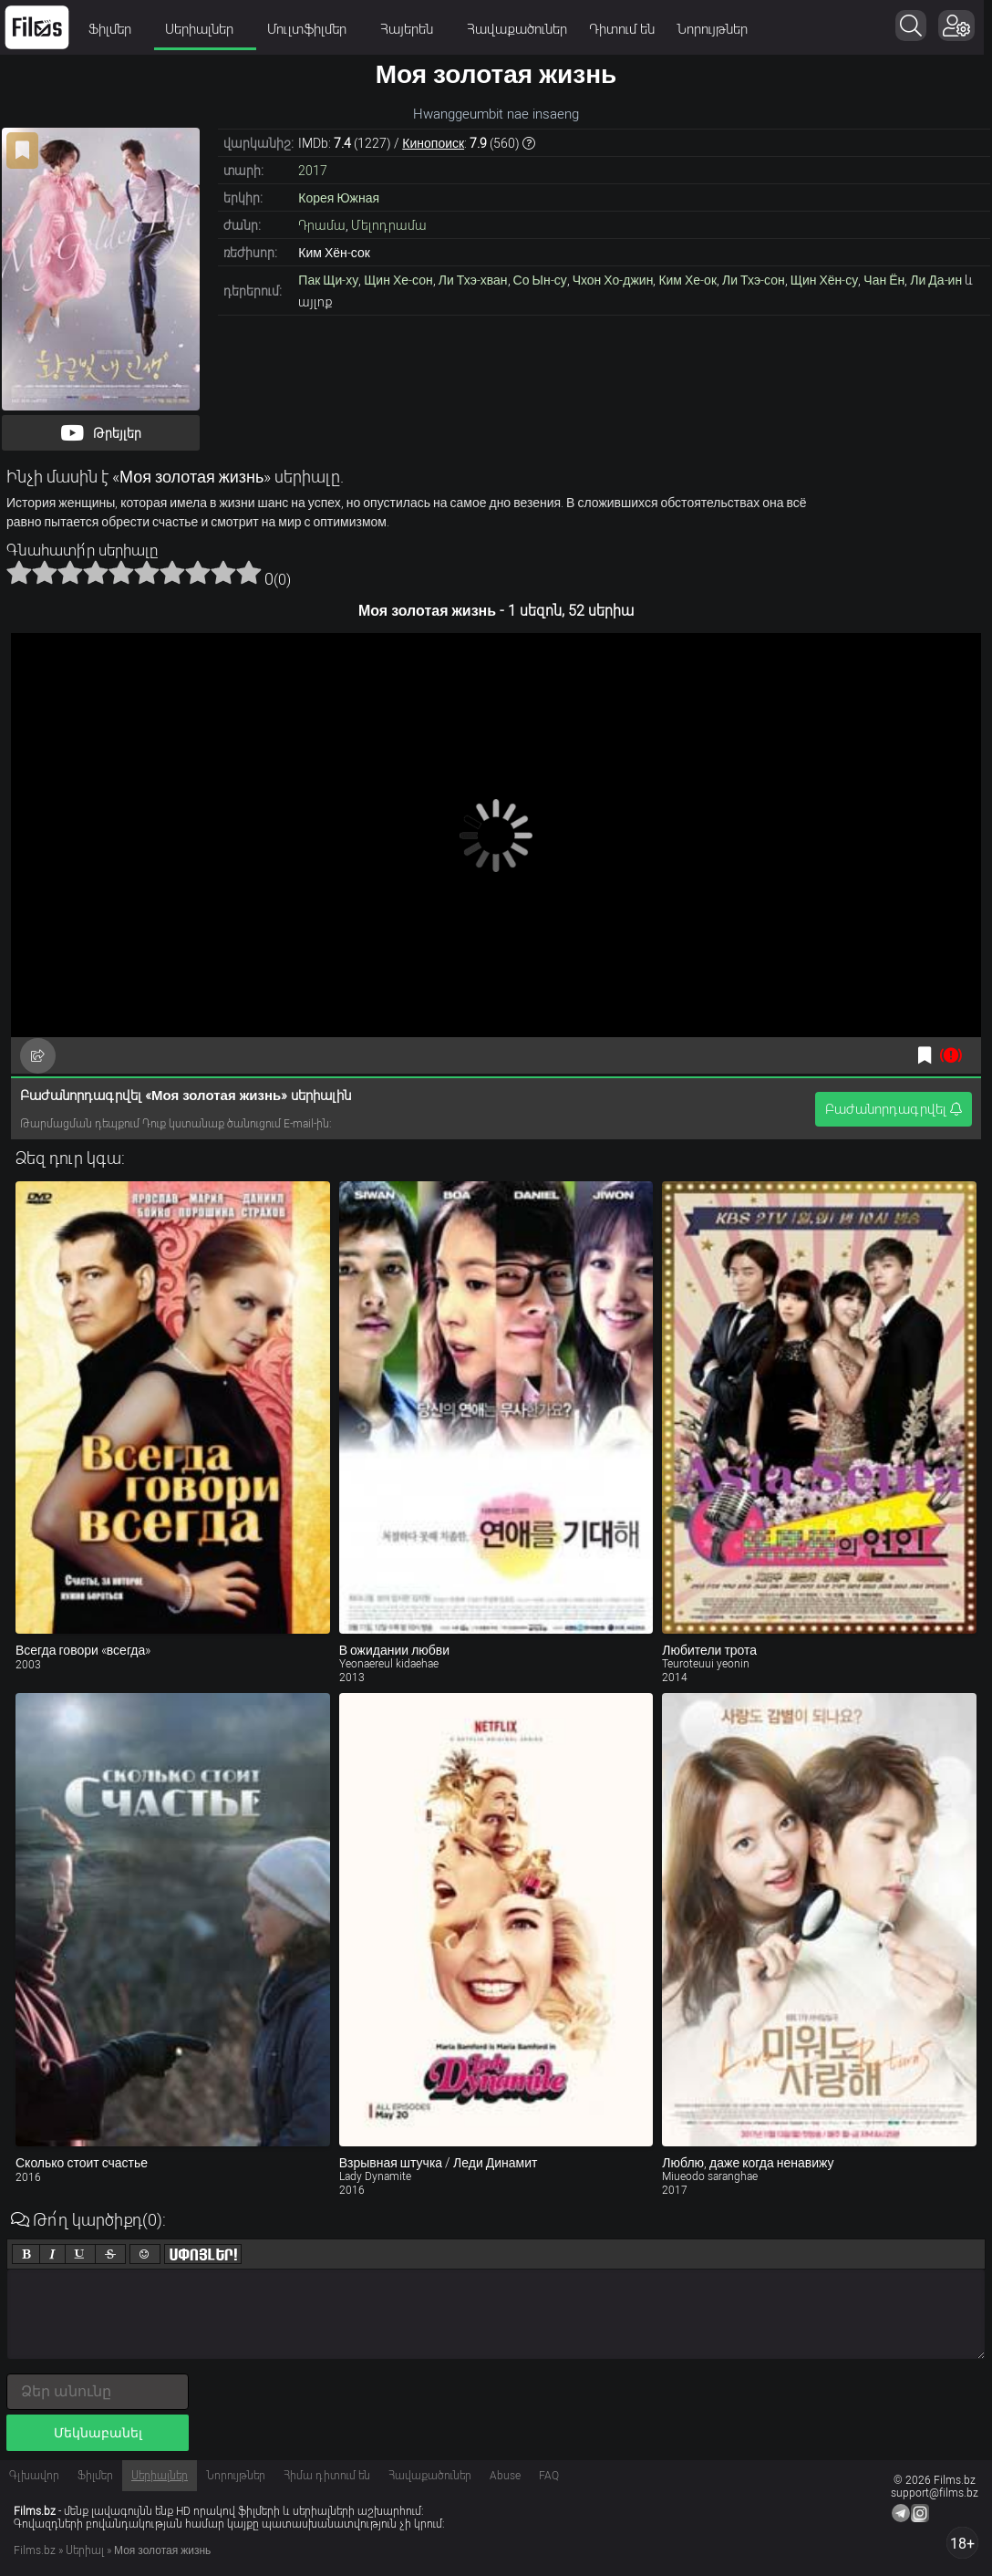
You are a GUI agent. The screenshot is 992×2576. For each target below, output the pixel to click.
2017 (312, 170)
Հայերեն (412, 29)
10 (249, 572)
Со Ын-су (540, 280)
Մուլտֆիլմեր (312, 29)
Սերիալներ (205, 29)
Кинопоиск (433, 143)
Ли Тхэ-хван (473, 280)
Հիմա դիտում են (327, 2475)
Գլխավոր (34, 2475)
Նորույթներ (712, 29)
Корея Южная (338, 198)
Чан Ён (883, 280)
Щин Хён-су (824, 280)
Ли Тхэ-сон (753, 280)
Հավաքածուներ (517, 29)
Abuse (505, 2475)
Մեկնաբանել (98, 2432)
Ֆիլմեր (115, 29)
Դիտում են (622, 29)
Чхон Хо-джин (613, 280)
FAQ (549, 2475)
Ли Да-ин (936, 280)
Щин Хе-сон (398, 280)
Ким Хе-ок (687, 280)
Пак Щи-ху (328, 280)
